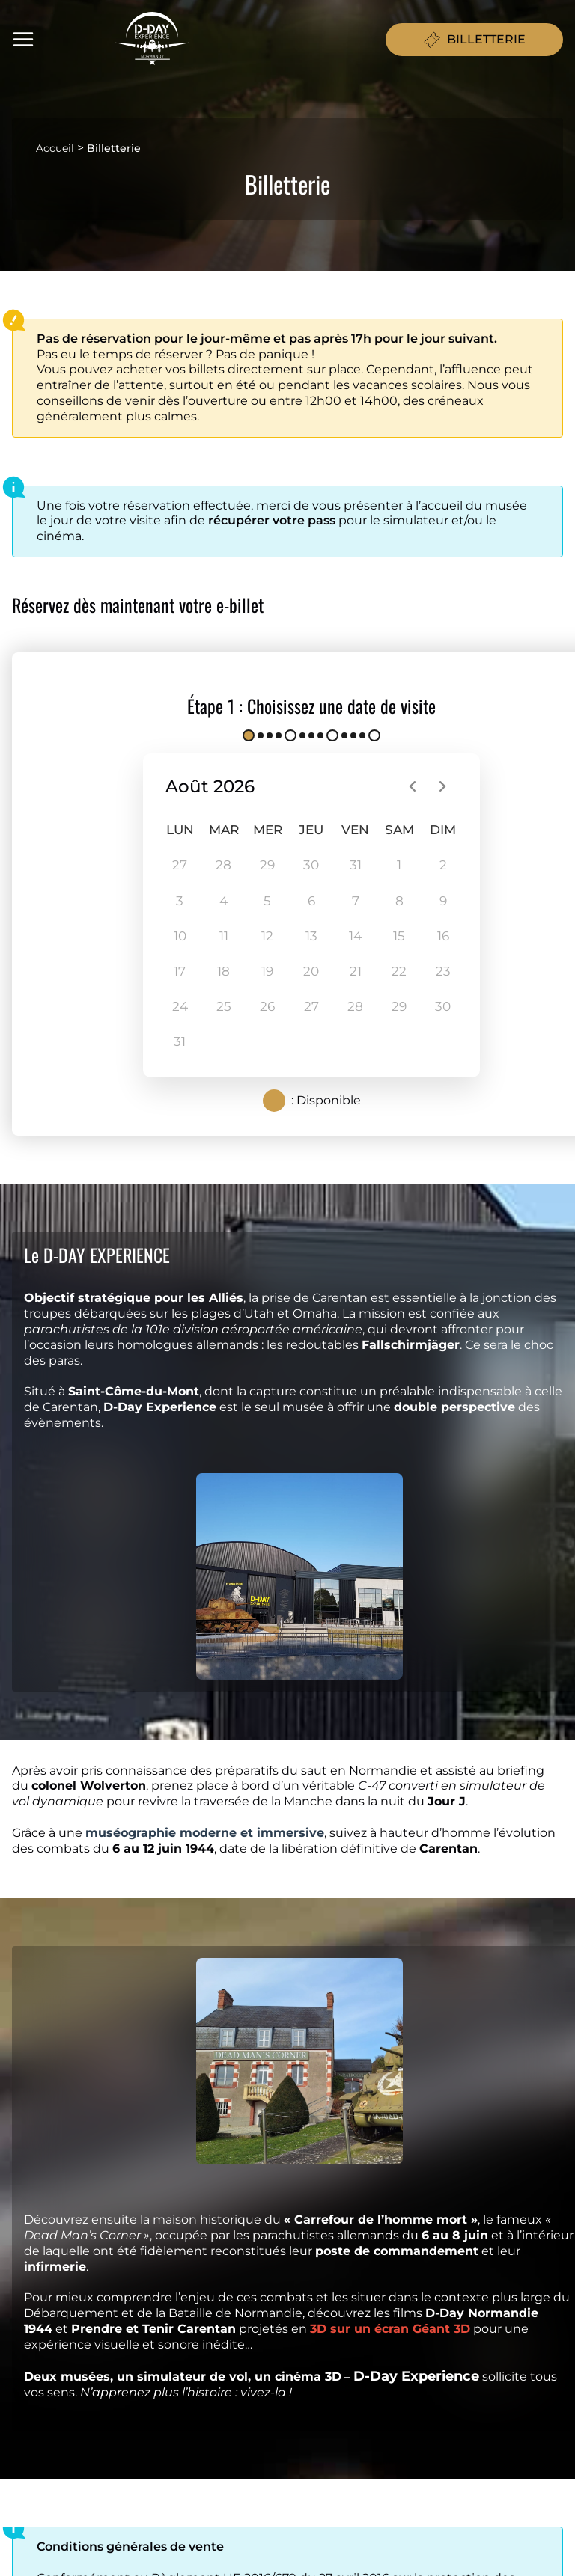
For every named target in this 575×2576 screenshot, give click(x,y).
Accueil (55, 148)
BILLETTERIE (474, 40)
